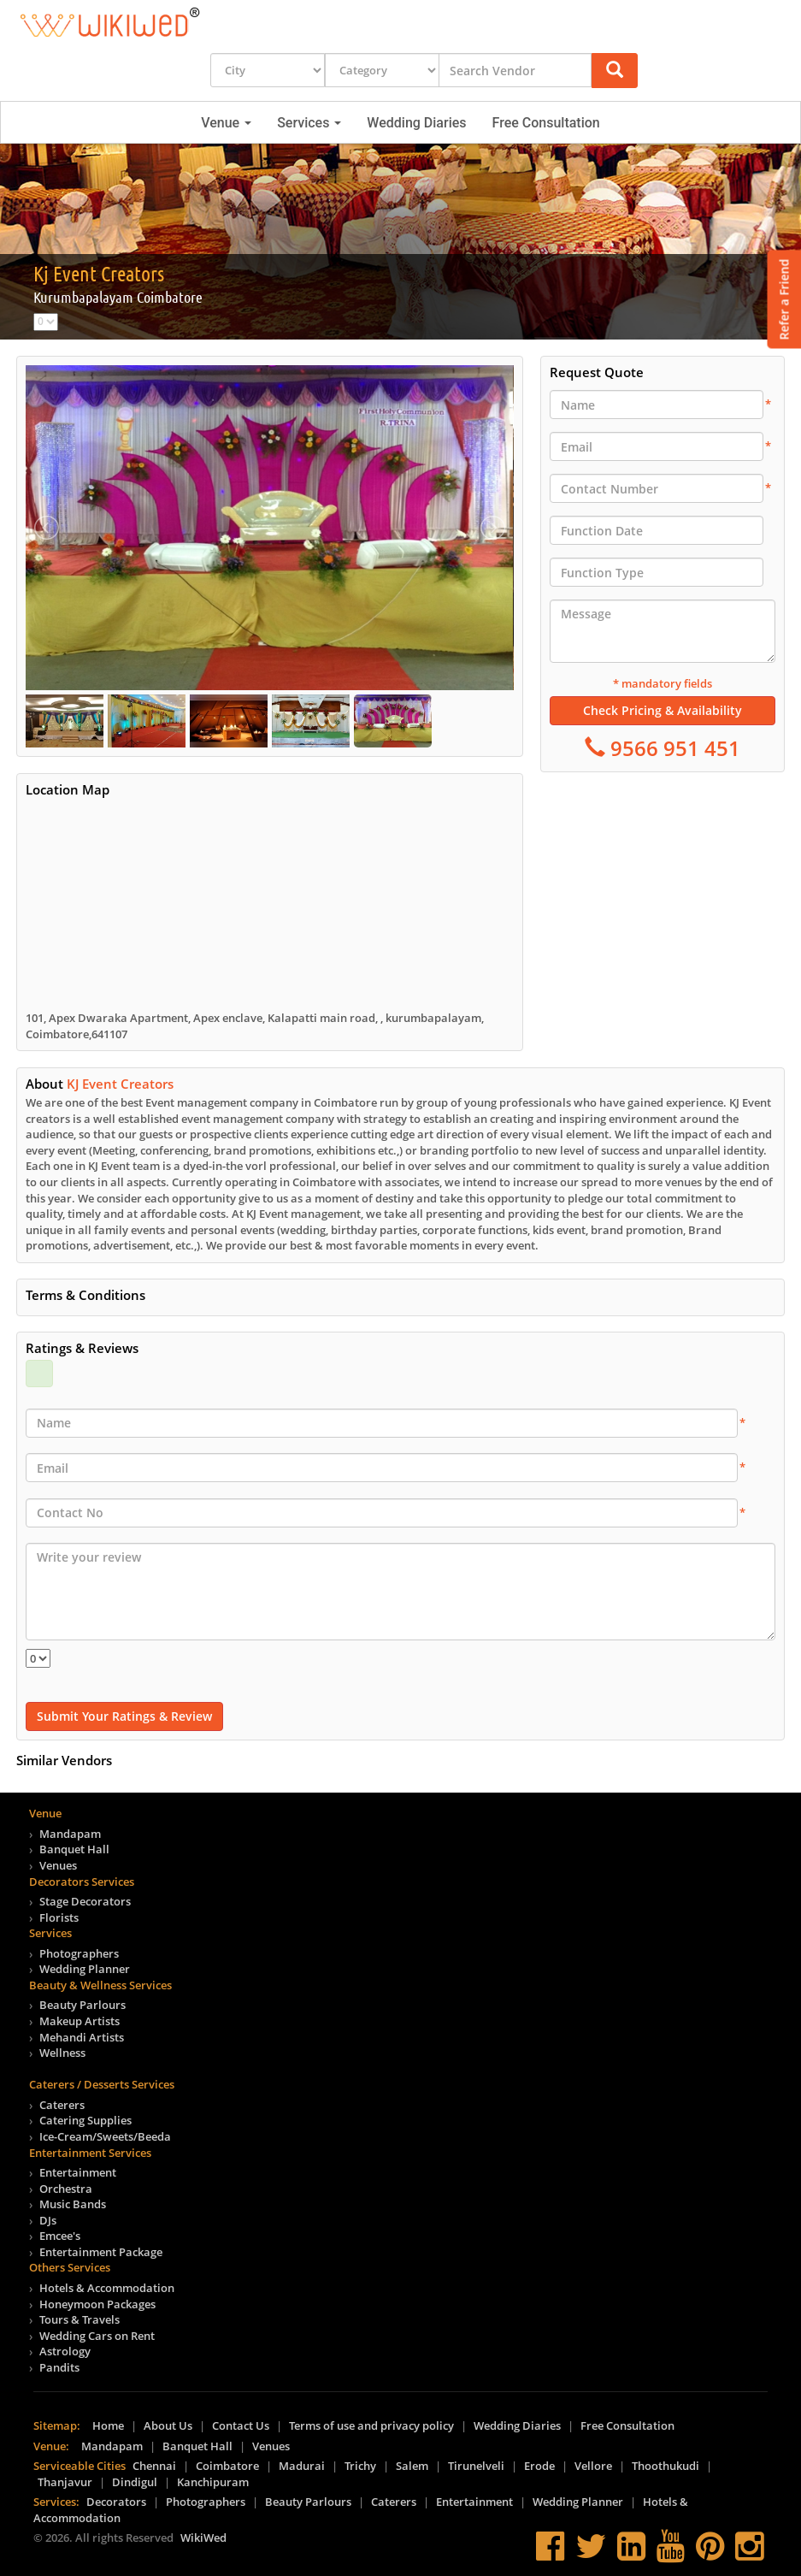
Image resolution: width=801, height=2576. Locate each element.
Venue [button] (226, 123)
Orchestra (65, 2188)
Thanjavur (65, 2482)
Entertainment (77, 2172)
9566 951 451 (672, 748)
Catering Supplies (85, 2120)
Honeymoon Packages (97, 2304)
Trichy (360, 2465)
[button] (615, 70)
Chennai (154, 2465)
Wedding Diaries (416, 123)
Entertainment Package (100, 2252)
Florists (59, 1917)
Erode (539, 2465)
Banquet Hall (74, 1849)
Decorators (116, 2501)
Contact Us (240, 2425)
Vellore (593, 2465)
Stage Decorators (85, 1901)
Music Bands (72, 2204)
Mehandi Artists (81, 2037)
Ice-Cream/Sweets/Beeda (105, 2136)
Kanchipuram (213, 2482)
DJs (47, 2220)
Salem (412, 2465)
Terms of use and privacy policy (371, 2425)
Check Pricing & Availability (662, 710)
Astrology (65, 2351)
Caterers (62, 2104)
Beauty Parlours (82, 2004)
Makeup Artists (79, 2021)
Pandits (59, 2367)
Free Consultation (546, 123)
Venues (58, 1865)
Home (108, 2425)
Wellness (62, 2052)
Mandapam (70, 1833)
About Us (168, 2425)
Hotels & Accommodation (106, 2287)
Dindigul (134, 2482)
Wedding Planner (84, 1968)
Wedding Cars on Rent (97, 2335)
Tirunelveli (476, 2465)
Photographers (79, 1953)
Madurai (302, 2465)
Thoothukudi (665, 2465)
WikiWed (203, 2537)
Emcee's (59, 2235)
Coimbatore (227, 2465)
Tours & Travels (79, 2319)
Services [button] (309, 123)
